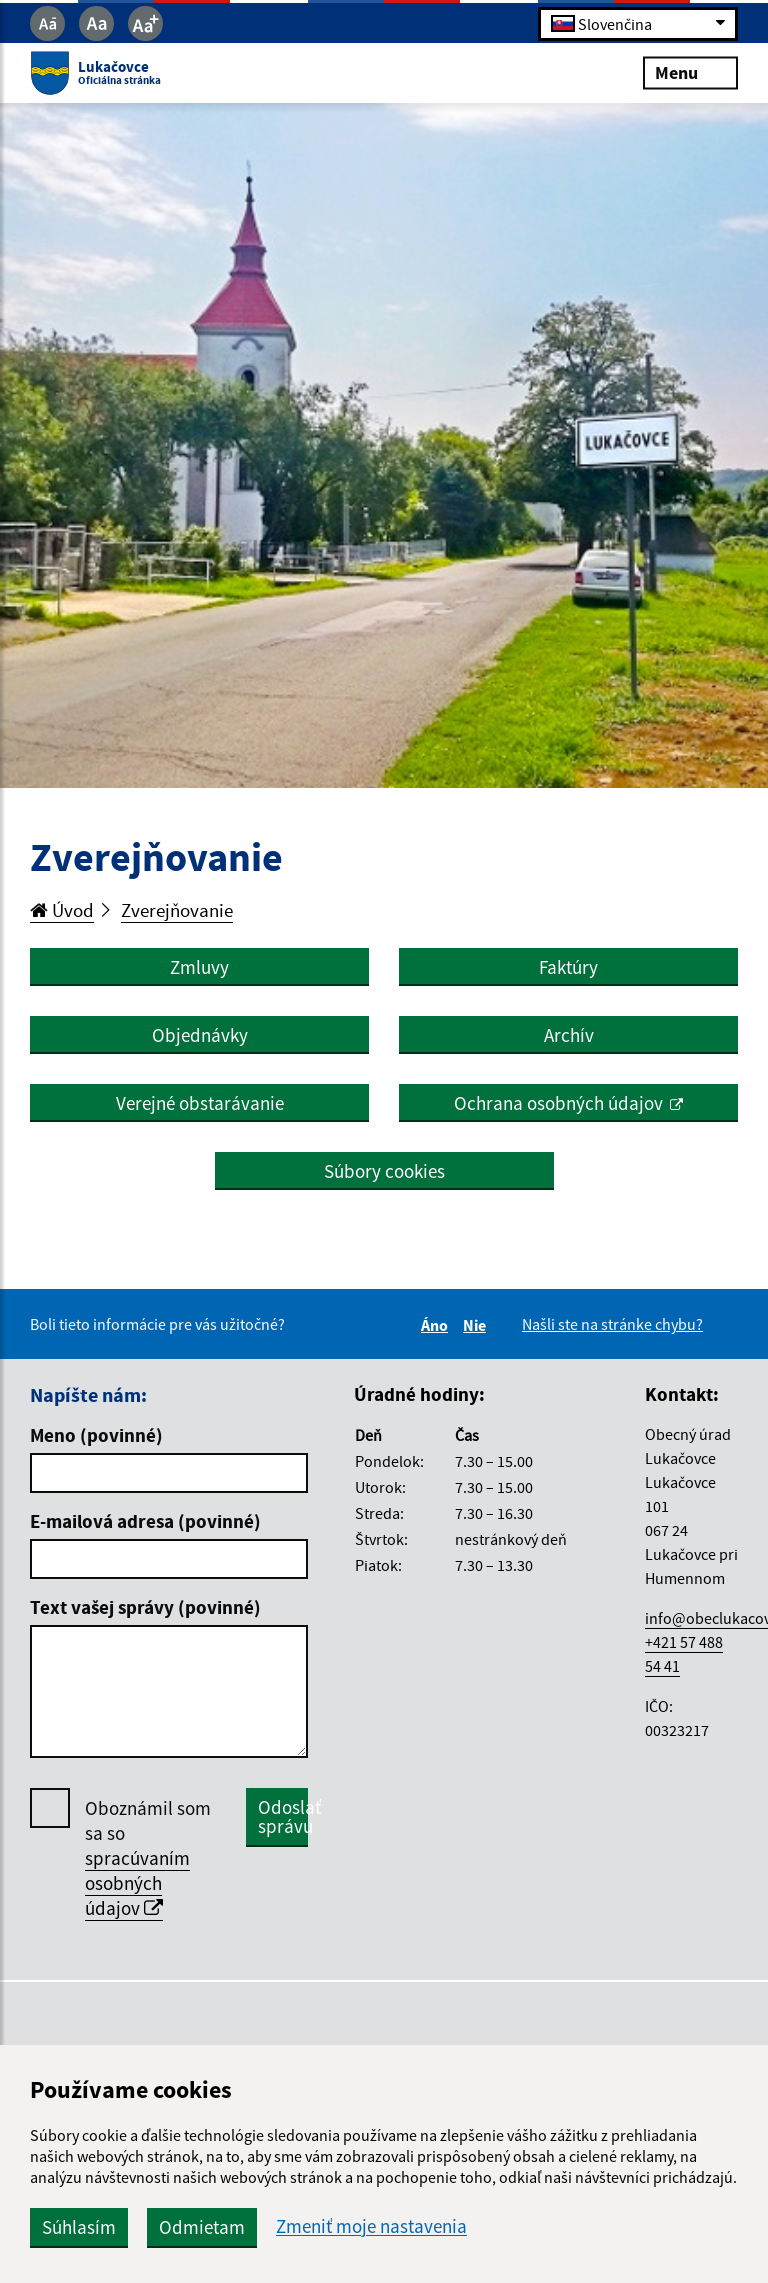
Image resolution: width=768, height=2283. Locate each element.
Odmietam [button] (202, 2227)
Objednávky (200, 1035)
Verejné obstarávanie (200, 1103)
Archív (569, 1035)
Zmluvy (199, 967)
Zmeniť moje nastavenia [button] (371, 2226)
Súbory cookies (384, 1171)
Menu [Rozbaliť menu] (690, 72)
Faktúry (568, 967)
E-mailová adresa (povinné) (145, 1521)
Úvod (62, 910)
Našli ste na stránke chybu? (612, 1324)
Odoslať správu (283, 1816)
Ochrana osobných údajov (558, 1103)
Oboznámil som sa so (148, 1858)
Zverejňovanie (177, 910)
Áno (437, 1325)
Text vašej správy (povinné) (145, 1607)
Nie (477, 1325)
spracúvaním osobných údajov (137, 1883)
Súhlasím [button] (79, 2227)
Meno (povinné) (96, 1435)
